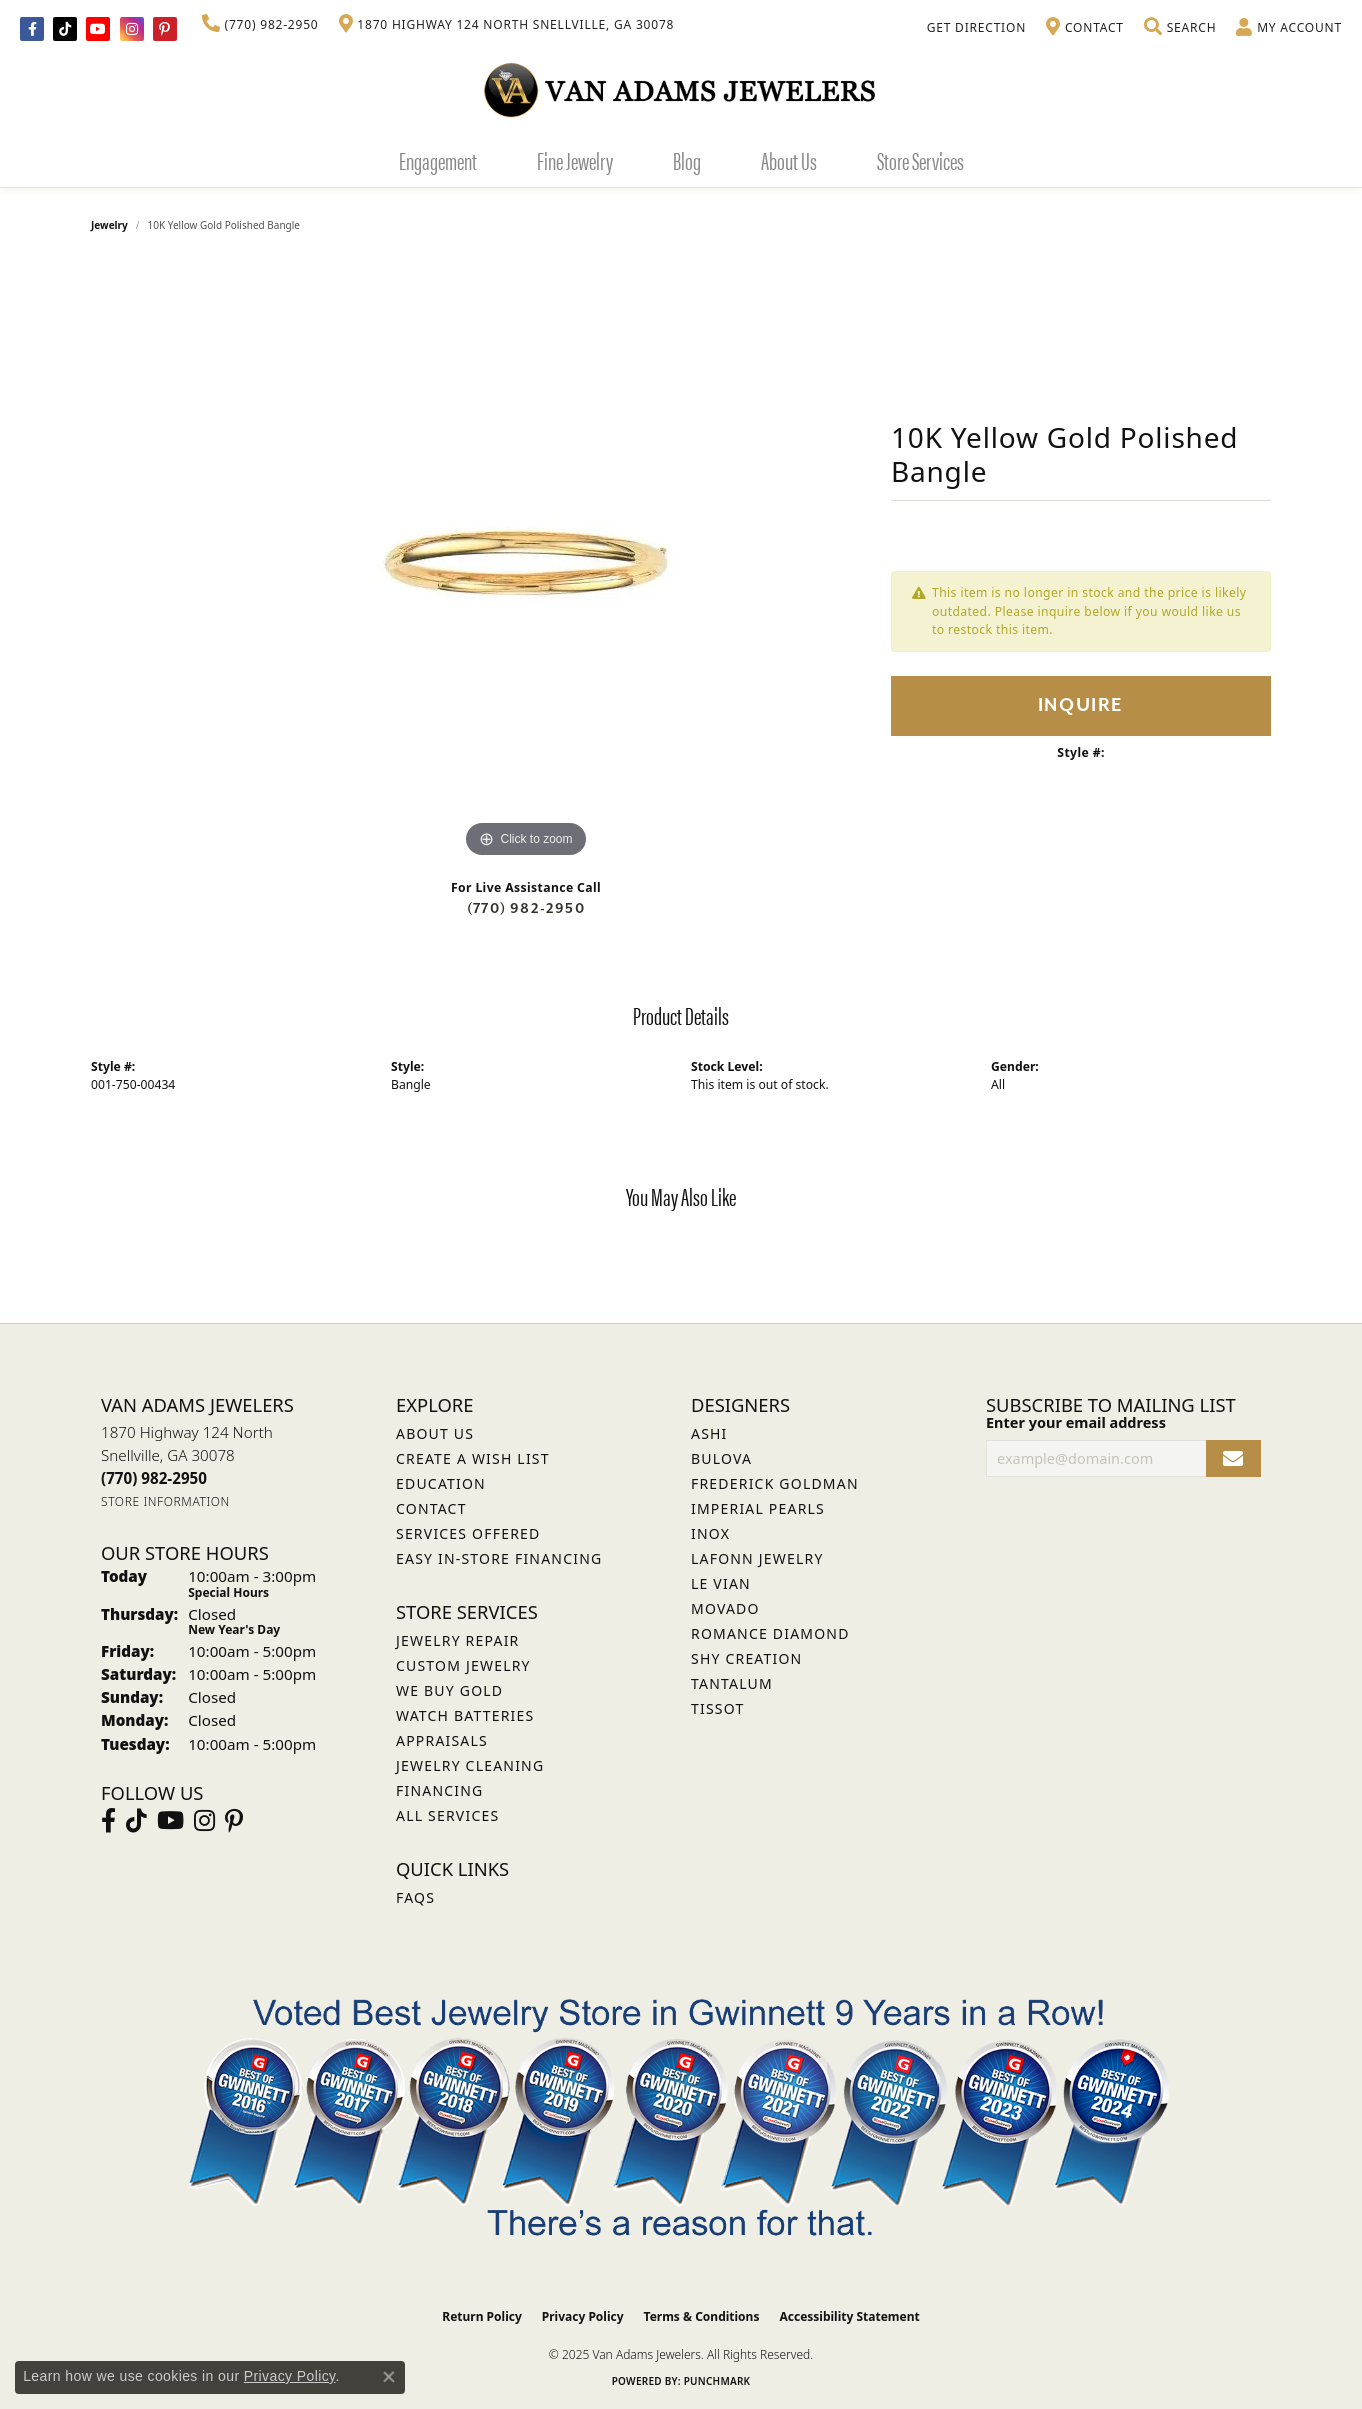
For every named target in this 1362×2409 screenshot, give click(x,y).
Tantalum (732, 1683)
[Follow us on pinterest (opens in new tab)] (165, 29)
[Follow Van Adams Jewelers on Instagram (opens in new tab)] (132, 29)
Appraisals (442, 1740)
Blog (687, 160)
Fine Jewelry (575, 160)
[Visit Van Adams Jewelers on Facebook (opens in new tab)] (32, 29)
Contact (431, 1508)
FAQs (415, 1897)
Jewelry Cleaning (470, 1765)
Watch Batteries (465, 1715)
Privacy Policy (583, 2316)
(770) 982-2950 (526, 908)
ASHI (709, 1433)
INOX (710, 1533)
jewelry (109, 225)
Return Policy (482, 2316)
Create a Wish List (473, 1458)
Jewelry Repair (457, 1640)
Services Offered (468, 1533)
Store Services (920, 160)
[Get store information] (165, 1501)
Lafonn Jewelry (757, 1558)
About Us (789, 160)
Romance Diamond (770, 1633)
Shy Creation (746, 1658)
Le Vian (721, 1583)
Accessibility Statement (849, 2316)
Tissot (717, 1708)
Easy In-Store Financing (499, 1558)
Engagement (438, 160)
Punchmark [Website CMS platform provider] (717, 2381)
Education (441, 1483)
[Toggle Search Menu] (1180, 28)
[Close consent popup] (389, 2377)
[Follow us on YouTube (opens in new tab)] (98, 29)
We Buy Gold (449, 1690)
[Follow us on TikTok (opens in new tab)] (65, 29)
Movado (725, 1608)
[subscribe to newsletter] (1233, 1458)
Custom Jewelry (463, 1665)
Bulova (721, 1458)
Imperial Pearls (758, 1508)
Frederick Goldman (775, 1483)
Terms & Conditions (702, 2316)
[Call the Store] (154, 1478)
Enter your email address (1076, 1422)
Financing (439, 1790)
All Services (447, 1815)
